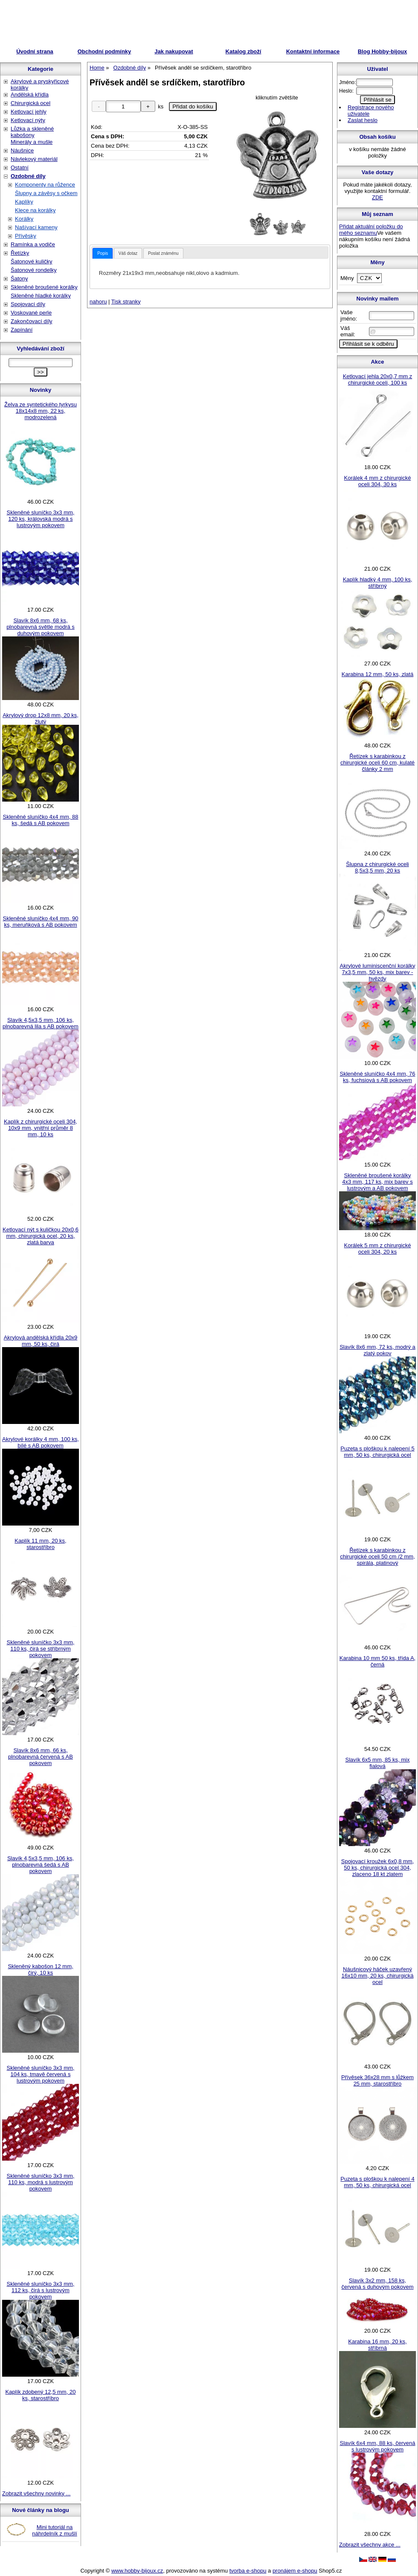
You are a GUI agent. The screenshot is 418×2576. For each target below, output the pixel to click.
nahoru (98, 301)
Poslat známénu (163, 253)
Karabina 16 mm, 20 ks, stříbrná (377, 2344)
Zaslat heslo (362, 120)
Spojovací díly (28, 304)
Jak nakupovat (173, 51)
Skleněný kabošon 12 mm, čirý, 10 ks (40, 1969)
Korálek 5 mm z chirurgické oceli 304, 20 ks (377, 1248)
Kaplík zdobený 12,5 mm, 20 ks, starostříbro (41, 2395)
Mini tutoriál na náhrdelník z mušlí (54, 2530)
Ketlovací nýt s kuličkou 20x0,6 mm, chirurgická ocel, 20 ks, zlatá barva (40, 1236)
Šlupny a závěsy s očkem (46, 193)
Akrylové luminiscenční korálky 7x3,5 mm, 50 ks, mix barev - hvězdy (377, 972)
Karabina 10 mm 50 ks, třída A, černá (377, 1661)
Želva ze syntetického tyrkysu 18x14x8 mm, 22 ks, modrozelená (40, 410)
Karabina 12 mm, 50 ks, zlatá (377, 674)
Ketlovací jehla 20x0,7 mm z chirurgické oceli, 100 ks (377, 379)
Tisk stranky (126, 301)
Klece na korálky (35, 210)
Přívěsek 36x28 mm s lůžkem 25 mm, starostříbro (377, 2080)
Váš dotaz (128, 253)
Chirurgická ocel (30, 103)
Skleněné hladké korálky (41, 295)
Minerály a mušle (31, 142)
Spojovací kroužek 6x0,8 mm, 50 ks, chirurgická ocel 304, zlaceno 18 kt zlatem (377, 1867)
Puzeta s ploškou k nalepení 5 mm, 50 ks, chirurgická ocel (377, 1451)
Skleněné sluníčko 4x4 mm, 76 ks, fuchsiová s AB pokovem (377, 1077)
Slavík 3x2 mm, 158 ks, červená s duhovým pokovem (377, 2283)
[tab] (103, 253)
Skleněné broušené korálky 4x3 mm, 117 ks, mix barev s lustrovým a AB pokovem (377, 1181)
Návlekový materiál (34, 159)
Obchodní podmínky (104, 51)
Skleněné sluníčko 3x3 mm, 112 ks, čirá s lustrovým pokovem (41, 2290)
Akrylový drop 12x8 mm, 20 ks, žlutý (40, 718)
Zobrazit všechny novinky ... (36, 2493)
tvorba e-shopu (248, 2570)
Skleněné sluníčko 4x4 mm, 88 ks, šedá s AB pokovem (40, 820)
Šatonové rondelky (34, 270)
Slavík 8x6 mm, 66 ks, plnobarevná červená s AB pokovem (40, 1756)
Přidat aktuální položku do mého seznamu (371, 229)
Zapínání (21, 330)
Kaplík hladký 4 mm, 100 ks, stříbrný (377, 582)
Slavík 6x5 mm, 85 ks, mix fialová (377, 1762)
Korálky (24, 219)
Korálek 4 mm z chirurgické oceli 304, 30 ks (377, 481)
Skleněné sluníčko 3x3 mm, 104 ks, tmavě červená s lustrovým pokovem (41, 2074)
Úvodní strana (34, 51)
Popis (102, 253)
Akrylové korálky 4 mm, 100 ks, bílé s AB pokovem (40, 1442)
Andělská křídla (30, 94)
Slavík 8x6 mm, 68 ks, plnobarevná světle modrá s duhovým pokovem (40, 626)
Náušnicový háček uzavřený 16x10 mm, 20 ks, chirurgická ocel (377, 1975)
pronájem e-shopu (295, 2570)
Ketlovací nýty (28, 120)
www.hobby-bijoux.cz (137, 2570)
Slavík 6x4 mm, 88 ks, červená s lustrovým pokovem (377, 2446)
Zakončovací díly (31, 321)
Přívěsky (25, 236)
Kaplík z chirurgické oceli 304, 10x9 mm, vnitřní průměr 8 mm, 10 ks (40, 1128)
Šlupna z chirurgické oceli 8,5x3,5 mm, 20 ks (377, 867)
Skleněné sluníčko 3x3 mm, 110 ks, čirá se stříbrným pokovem (41, 1648)
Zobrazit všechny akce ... (370, 2544)
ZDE (377, 197)
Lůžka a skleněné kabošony (32, 131)
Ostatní (20, 167)
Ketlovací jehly (28, 111)
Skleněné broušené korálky (44, 287)
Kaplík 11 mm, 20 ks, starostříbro (40, 1543)
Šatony (19, 278)
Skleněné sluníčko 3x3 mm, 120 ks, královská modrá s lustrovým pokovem (41, 518)
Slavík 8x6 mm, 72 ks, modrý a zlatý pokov (377, 1350)
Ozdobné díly (28, 176)
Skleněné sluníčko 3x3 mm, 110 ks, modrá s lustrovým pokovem (41, 2182)
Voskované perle (31, 312)
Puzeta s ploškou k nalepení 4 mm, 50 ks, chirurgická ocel (377, 2182)
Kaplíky (24, 201)
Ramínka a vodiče (33, 244)
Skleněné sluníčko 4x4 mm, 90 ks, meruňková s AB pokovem (40, 921)
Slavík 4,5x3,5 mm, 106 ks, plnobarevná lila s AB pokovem (40, 1023)
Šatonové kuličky (31, 261)
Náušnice (22, 150)
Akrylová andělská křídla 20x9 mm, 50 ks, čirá (41, 1340)
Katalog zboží (243, 51)
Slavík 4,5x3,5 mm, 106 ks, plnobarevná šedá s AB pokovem (40, 1864)
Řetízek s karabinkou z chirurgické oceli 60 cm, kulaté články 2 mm (377, 762)
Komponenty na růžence (45, 184)
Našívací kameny (36, 227)
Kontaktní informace (313, 51)
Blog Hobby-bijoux (382, 51)
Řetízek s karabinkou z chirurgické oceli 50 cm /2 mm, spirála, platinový (377, 1556)
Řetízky (20, 253)
